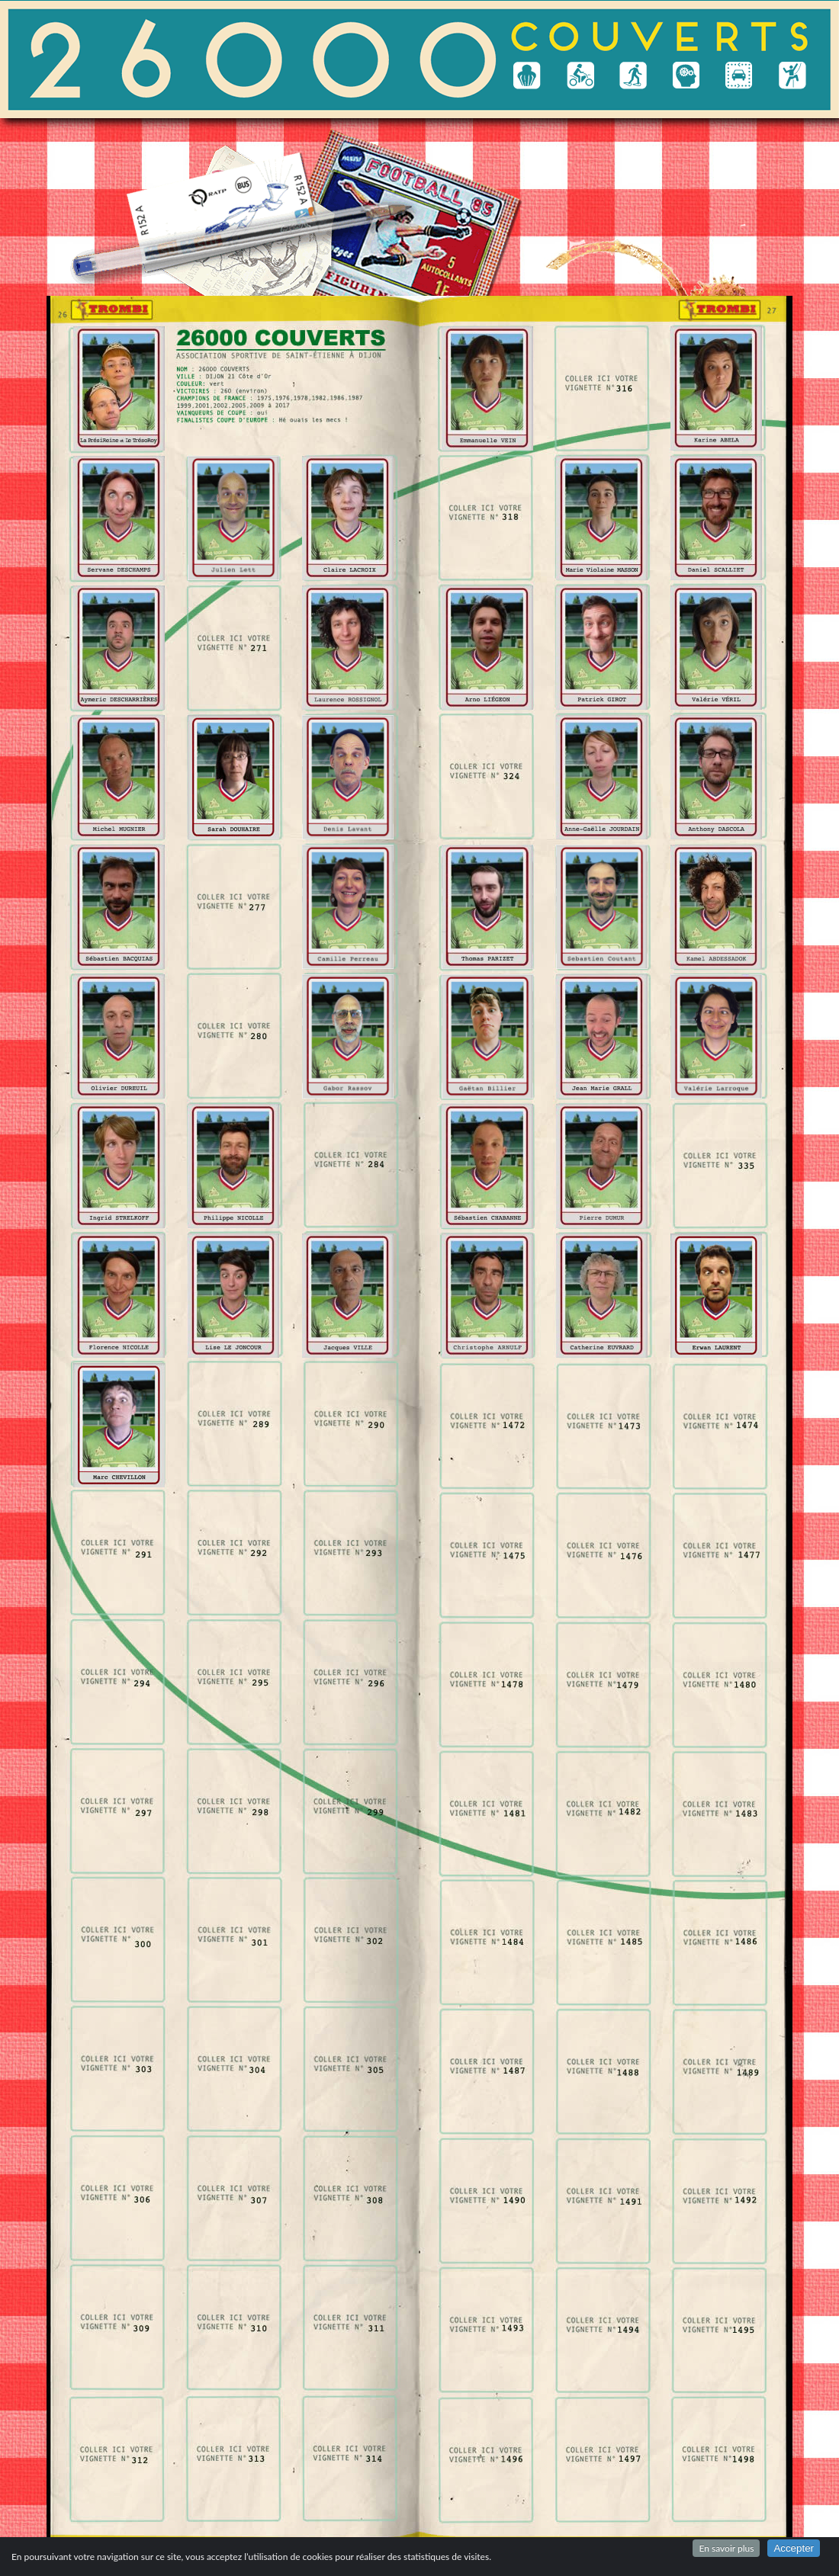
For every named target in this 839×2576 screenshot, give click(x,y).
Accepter (793, 2548)
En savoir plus (726, 2548)
